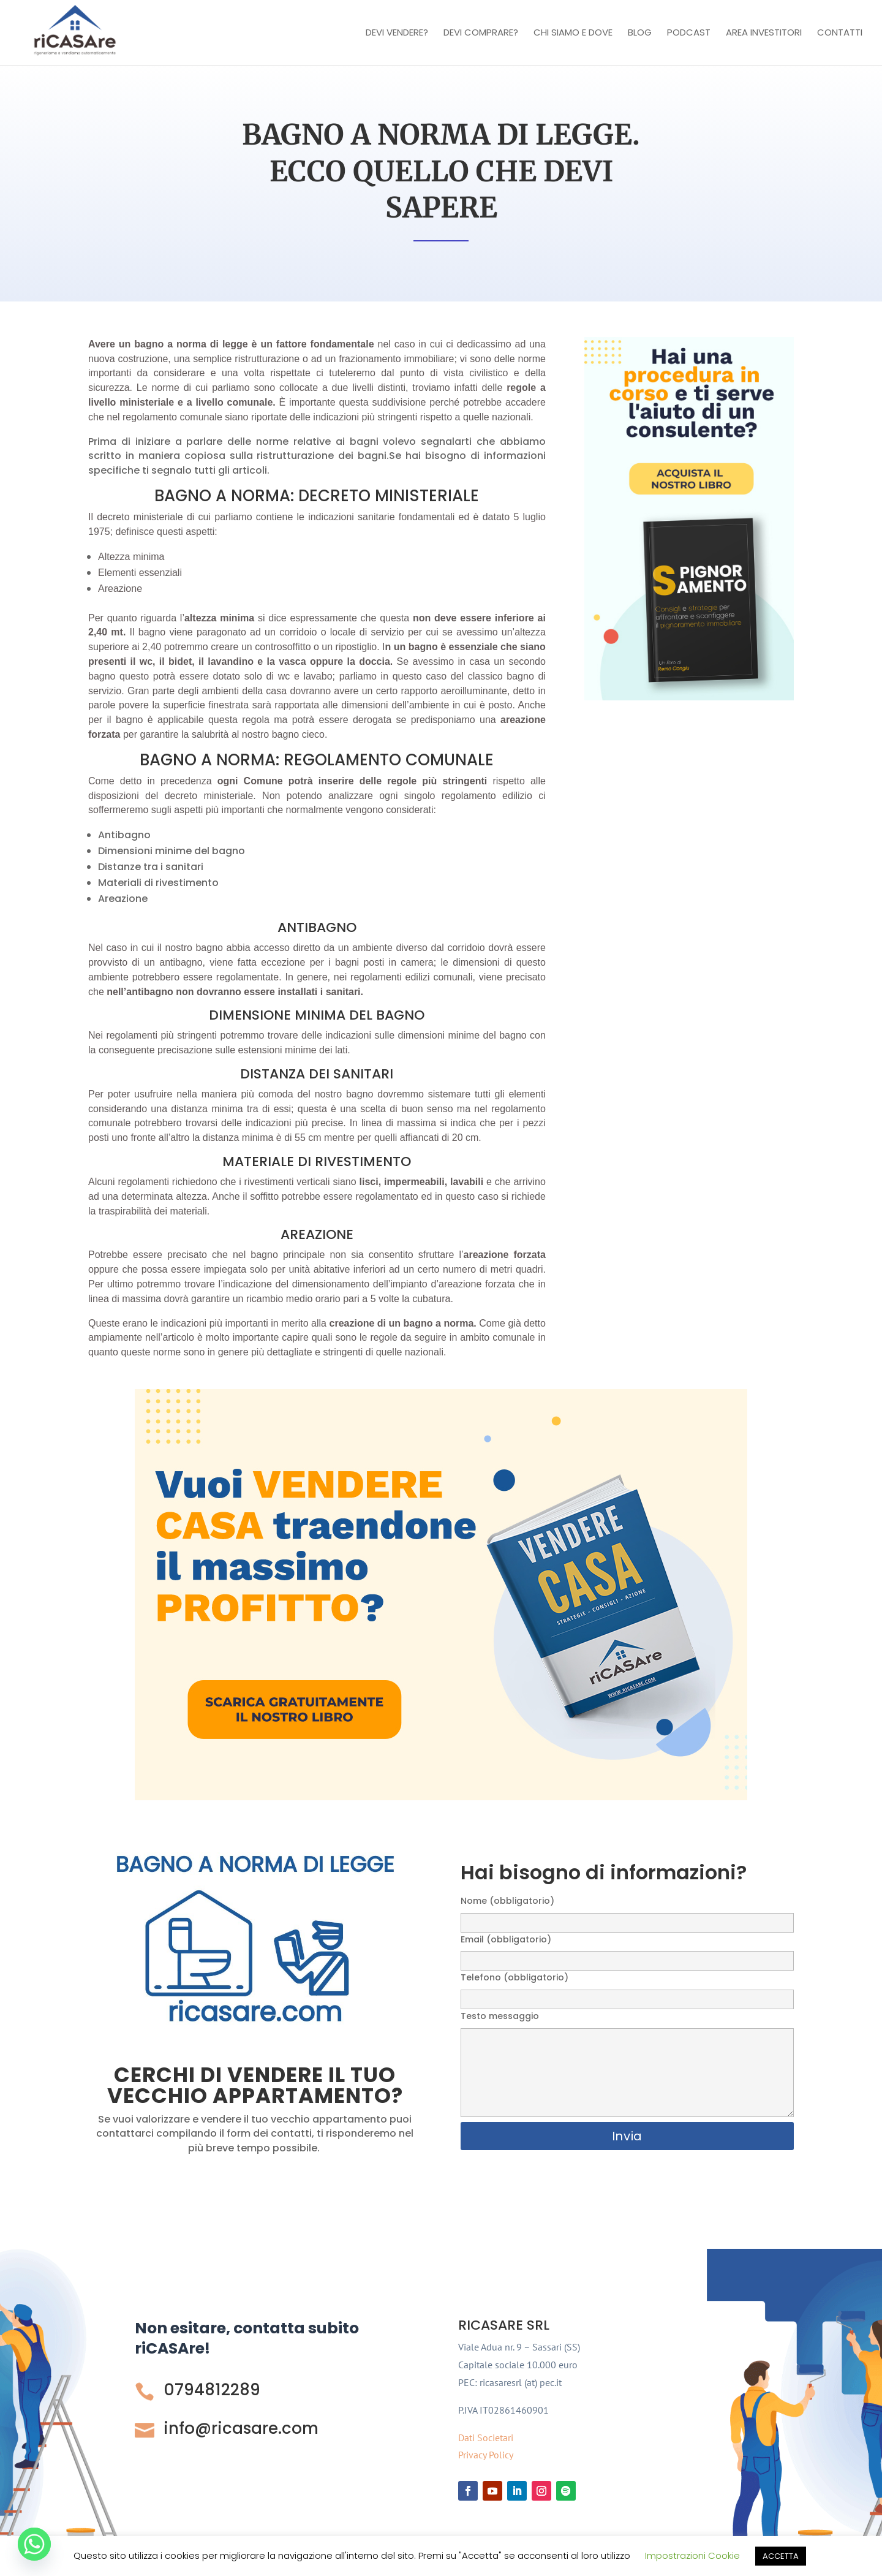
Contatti (839, 33)
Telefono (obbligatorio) (627, 1988)
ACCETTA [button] (781, 2556)
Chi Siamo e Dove (572, 33)
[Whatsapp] (34, 2544)
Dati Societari (485, 2437)
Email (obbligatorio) (627, 1950)
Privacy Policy (485, 2455)
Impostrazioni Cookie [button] (692, 2555)
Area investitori (764, 33)
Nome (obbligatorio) (627, 1911)
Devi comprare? (480, 33)
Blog (640, 33)
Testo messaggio (627, 2065)
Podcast (688, 33)
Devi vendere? (397, 33)
